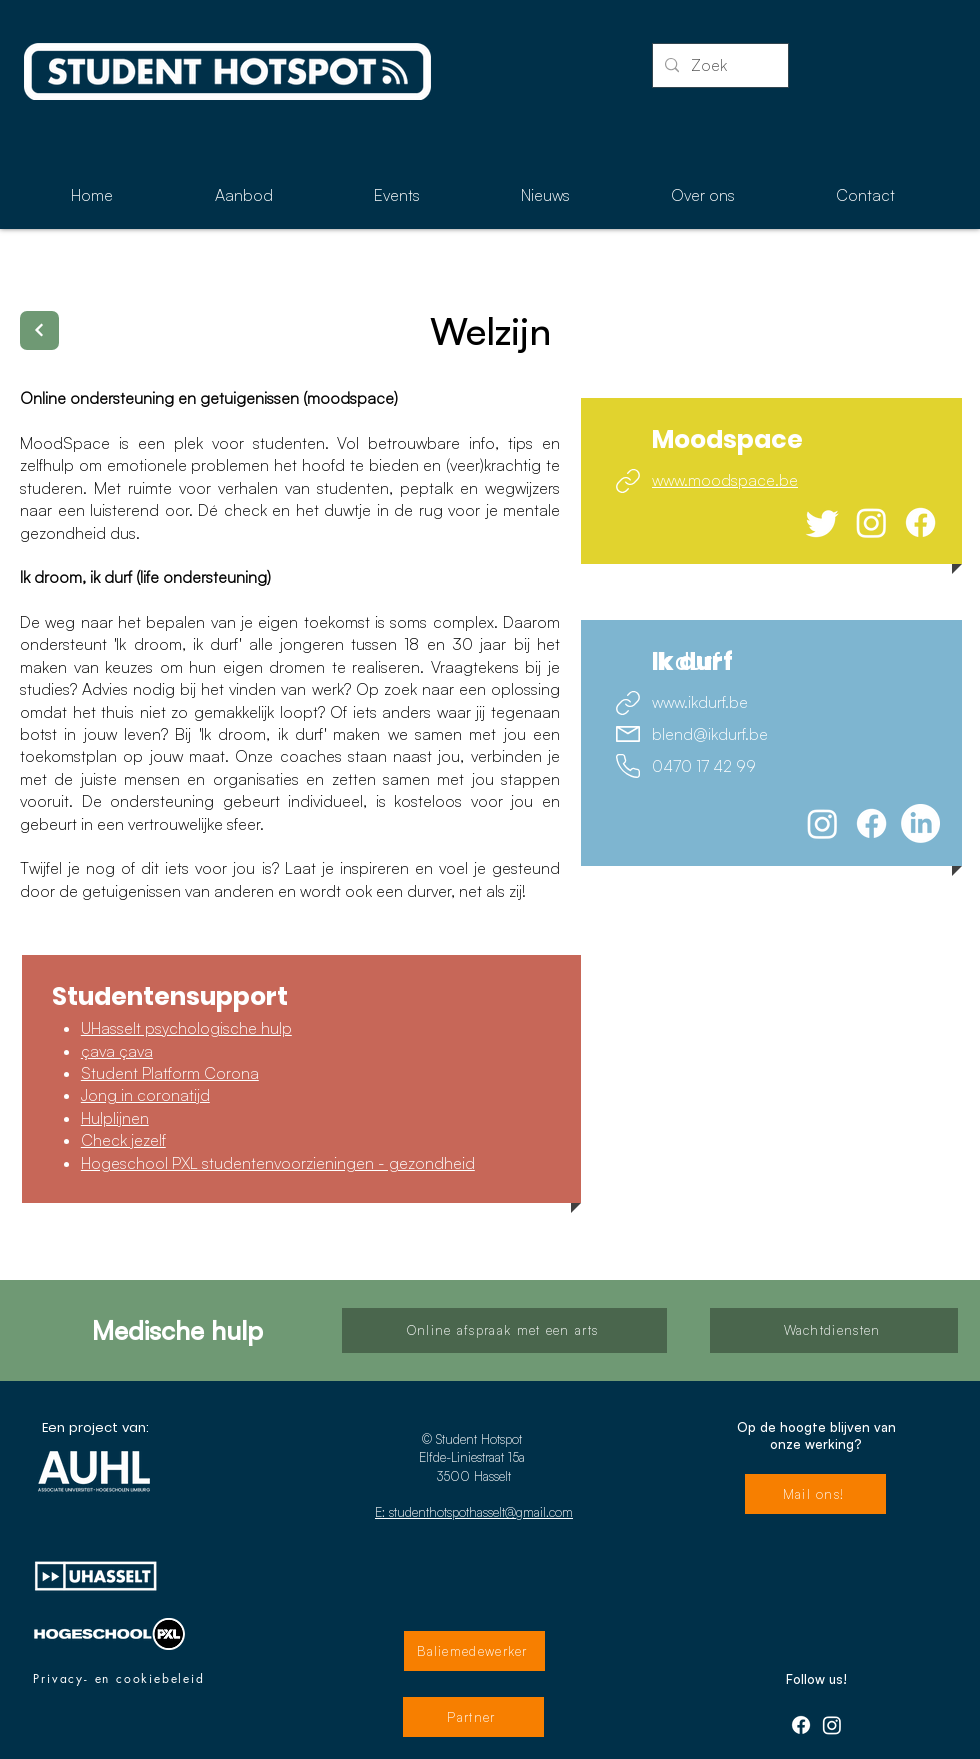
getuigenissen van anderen (178, 891)
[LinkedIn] (920, 823)
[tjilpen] (822, 522)
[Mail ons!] (815, 1494)
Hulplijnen (115, 1118)
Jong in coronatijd (145, 1095)
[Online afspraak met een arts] (504, 1330)
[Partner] (473, 1717)
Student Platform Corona (170, 1073)
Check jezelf (123, 1140)
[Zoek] (718, 65)
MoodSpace (69, 443)
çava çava (117, 1051)
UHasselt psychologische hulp (186, 1028)
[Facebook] (920, 522)
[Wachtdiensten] (834, 1330)
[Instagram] (871, 522)
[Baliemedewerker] (474, 1651)
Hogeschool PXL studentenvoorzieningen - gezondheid (278, 1163)
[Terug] (39, 330)
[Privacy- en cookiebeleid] (119, 1678)
